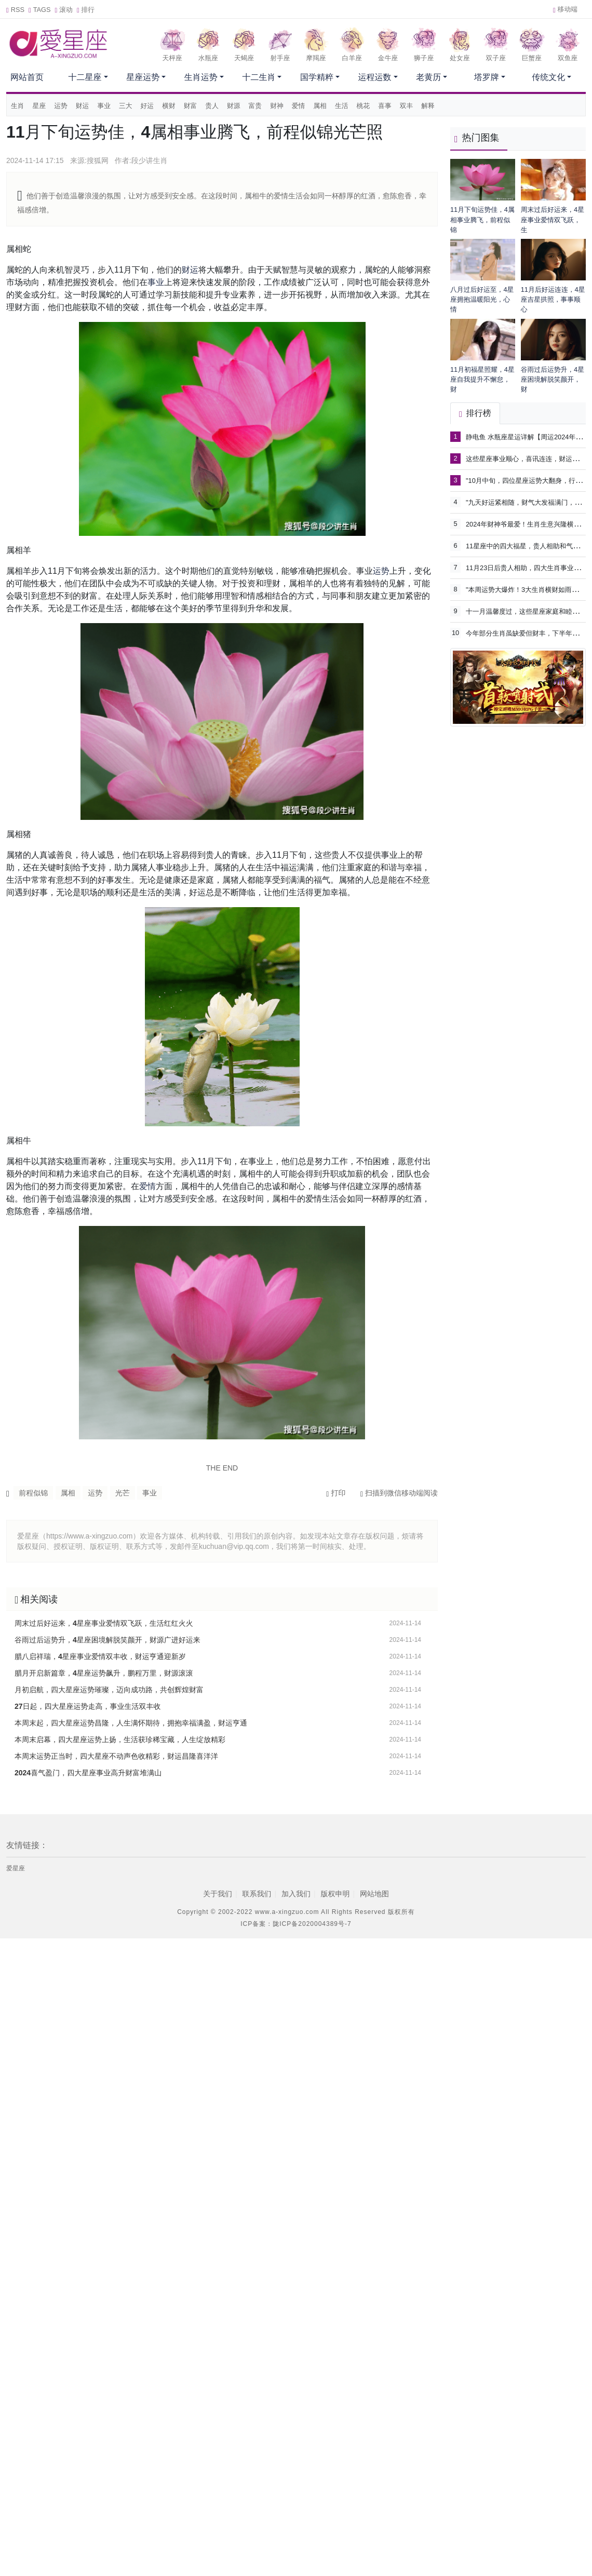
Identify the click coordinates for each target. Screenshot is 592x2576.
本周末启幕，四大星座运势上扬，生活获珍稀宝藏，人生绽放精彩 (120, 1739)
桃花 (363, 106)
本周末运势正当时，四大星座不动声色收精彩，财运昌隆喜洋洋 (116, 1756)
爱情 (298, 106)
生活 (341, 106)
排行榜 (475, 413)
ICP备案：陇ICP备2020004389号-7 (295, 1923)
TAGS (40, 10)
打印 (335, 1493)
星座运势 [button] (142, 77)
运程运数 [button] (375, 77)
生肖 (17, 106)
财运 (82, 106)
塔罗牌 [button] (486, 77)
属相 (320, 106)
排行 (86, 10)
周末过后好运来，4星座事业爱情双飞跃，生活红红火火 (104, 1623)
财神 (277, 106)
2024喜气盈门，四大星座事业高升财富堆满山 (88, 1773)
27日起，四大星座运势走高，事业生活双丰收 (88, 1706)
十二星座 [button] (85, 77)
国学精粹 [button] (316, 77)
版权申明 (335, 1894)
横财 (169, 106)
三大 (125, 106)
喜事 (385, 106)
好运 (147, 106)
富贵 (255, 106)
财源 (233, 106)
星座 (39, 106)
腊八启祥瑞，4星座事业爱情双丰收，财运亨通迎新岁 (100, 1656)
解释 (428, 106)
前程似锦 (33, 1493)
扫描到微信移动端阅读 (399, 1493)
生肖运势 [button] (201, 77)
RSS (15, 10)
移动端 (565, 9)
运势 (61, 106)
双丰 (406, 106)
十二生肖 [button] (258, 77)
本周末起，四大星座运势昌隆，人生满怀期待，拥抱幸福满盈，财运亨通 (131, 1723)
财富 (190, 106)
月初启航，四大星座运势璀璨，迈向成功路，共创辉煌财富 (109, 1689)
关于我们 (217, 1894)
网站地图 (374, 1894)
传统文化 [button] (548, 77)
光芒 (122, 1493)
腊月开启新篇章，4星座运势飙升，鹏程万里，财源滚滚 (104, 1673)
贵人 (212, 106)
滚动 (64, 10)
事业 (104, 106)
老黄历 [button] (428, 77)
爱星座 (15, 1868)
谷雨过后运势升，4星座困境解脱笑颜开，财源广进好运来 (107, 1640)
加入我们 (296, 1894)
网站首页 (27, 77)
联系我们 (256, 1894)
